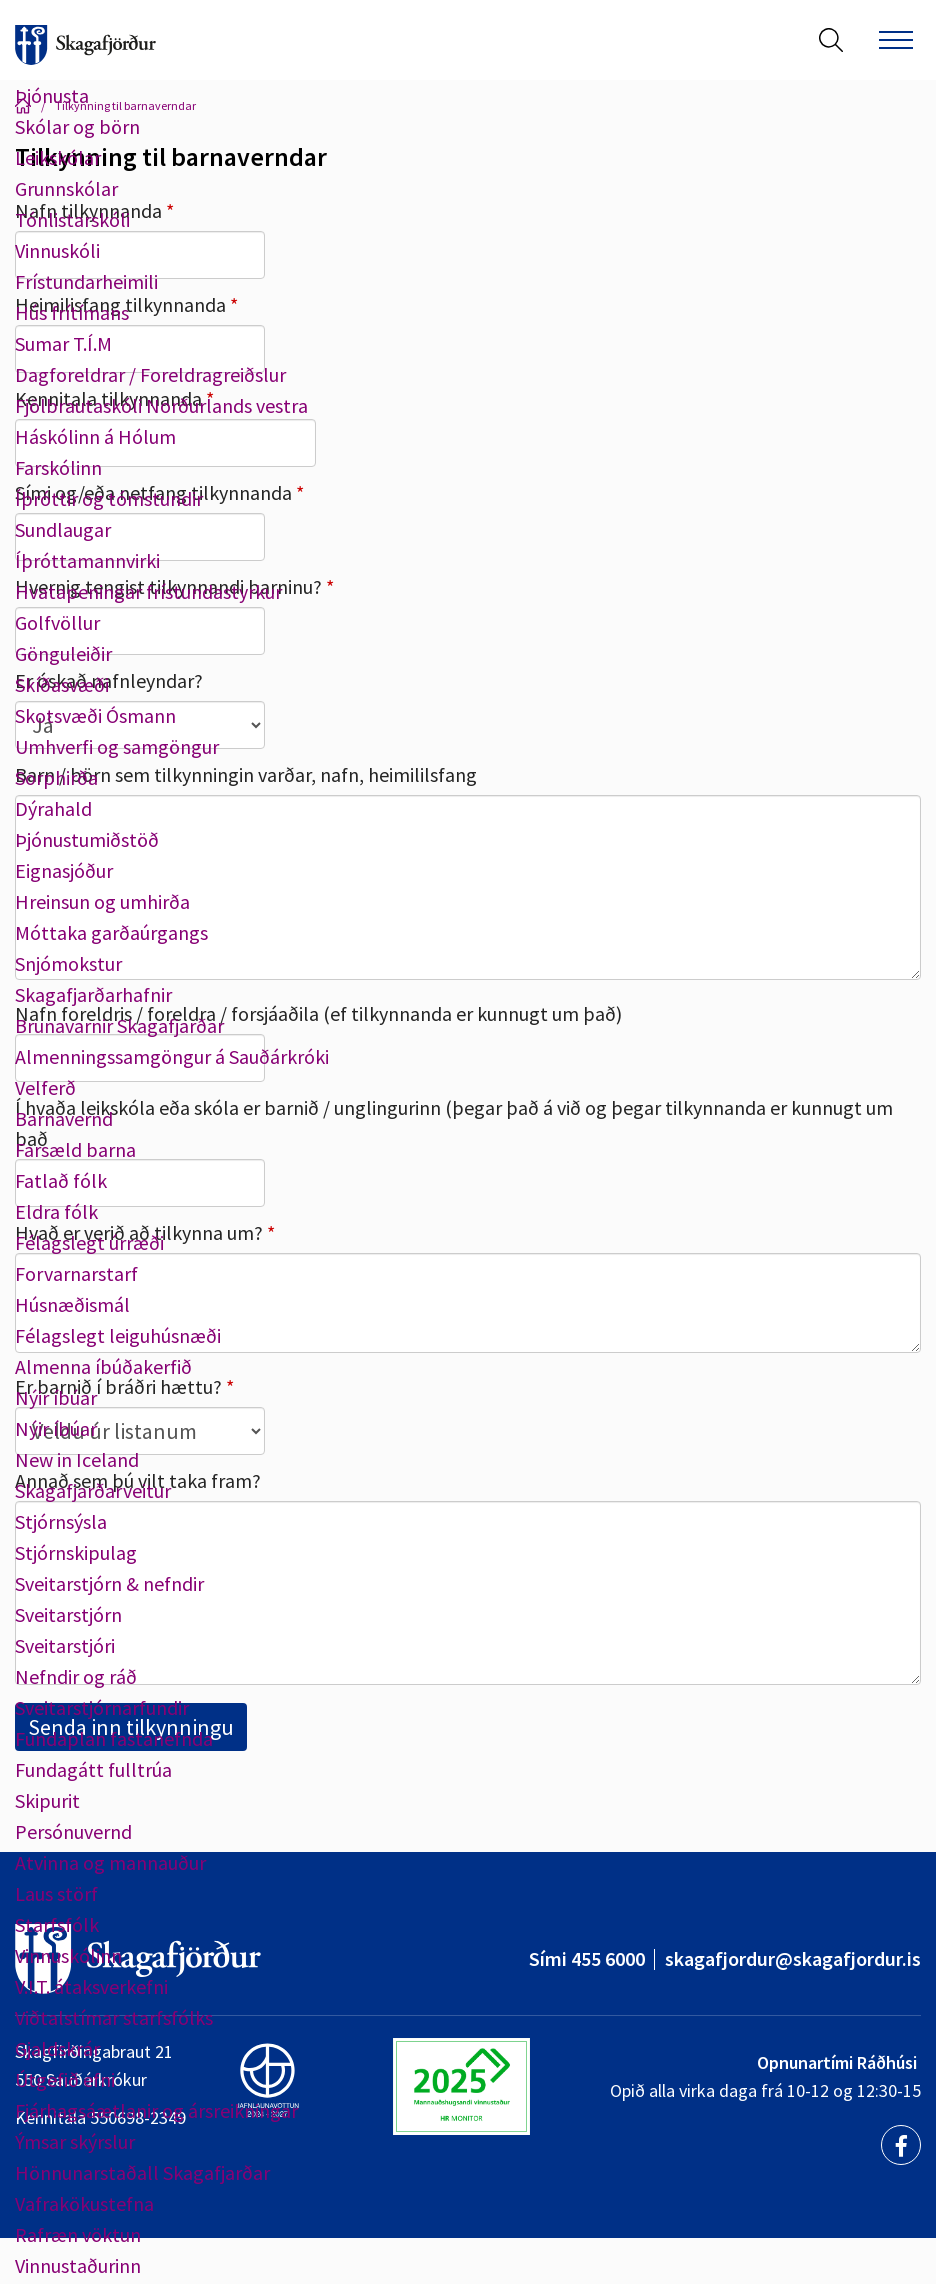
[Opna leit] (831, 40)
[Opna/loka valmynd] (896, 40)
